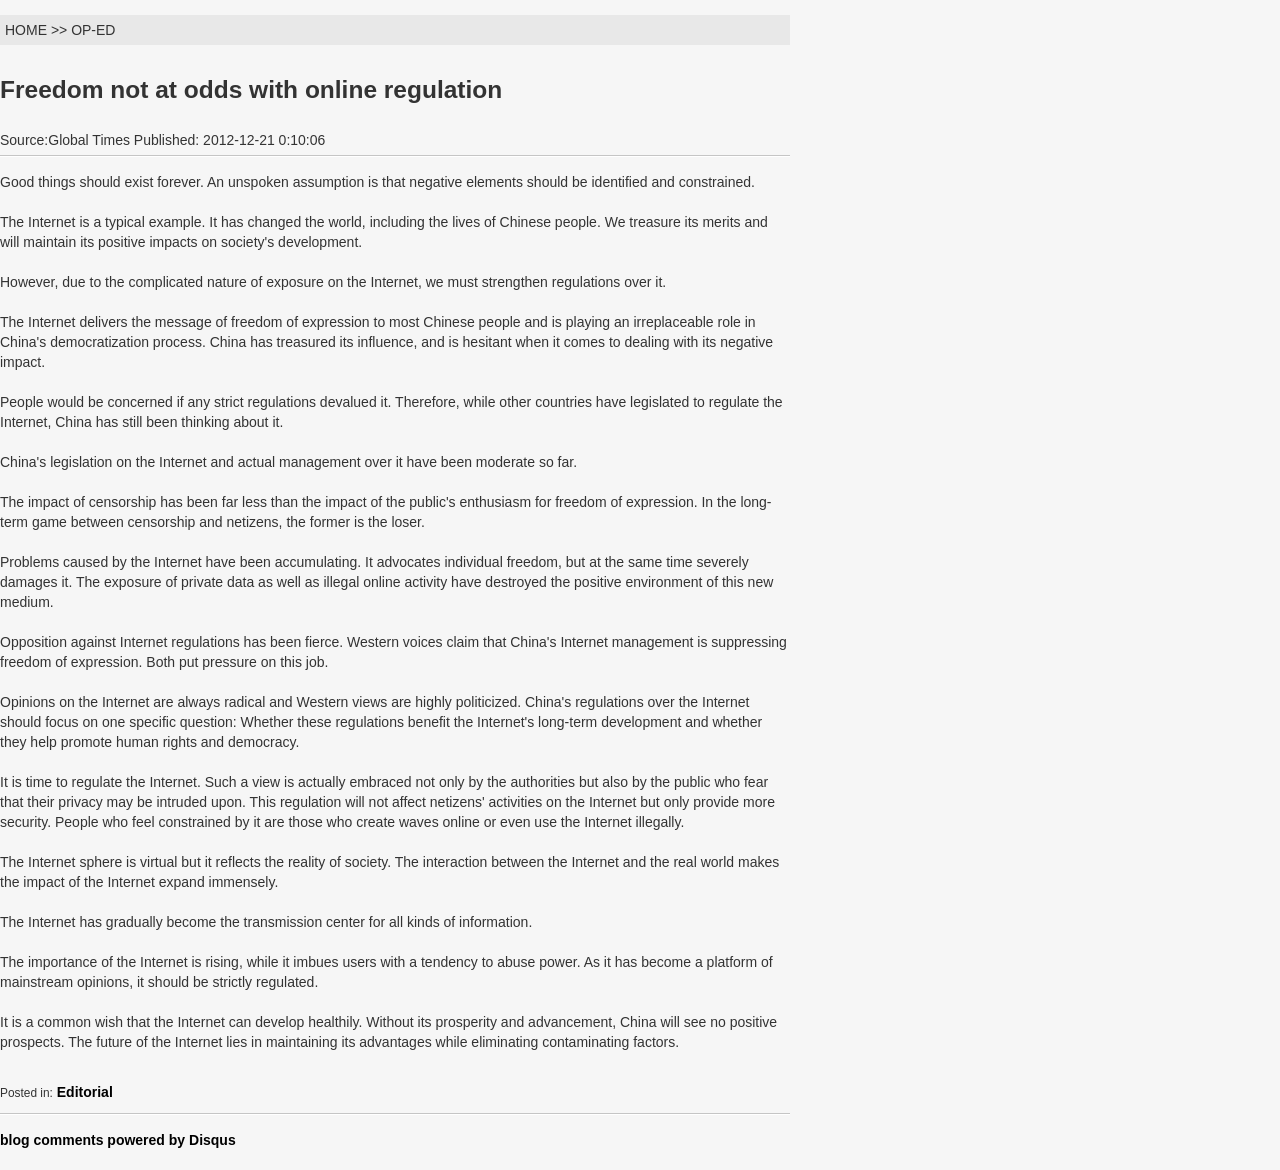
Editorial (85, 1092)
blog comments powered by (118, 1140)
